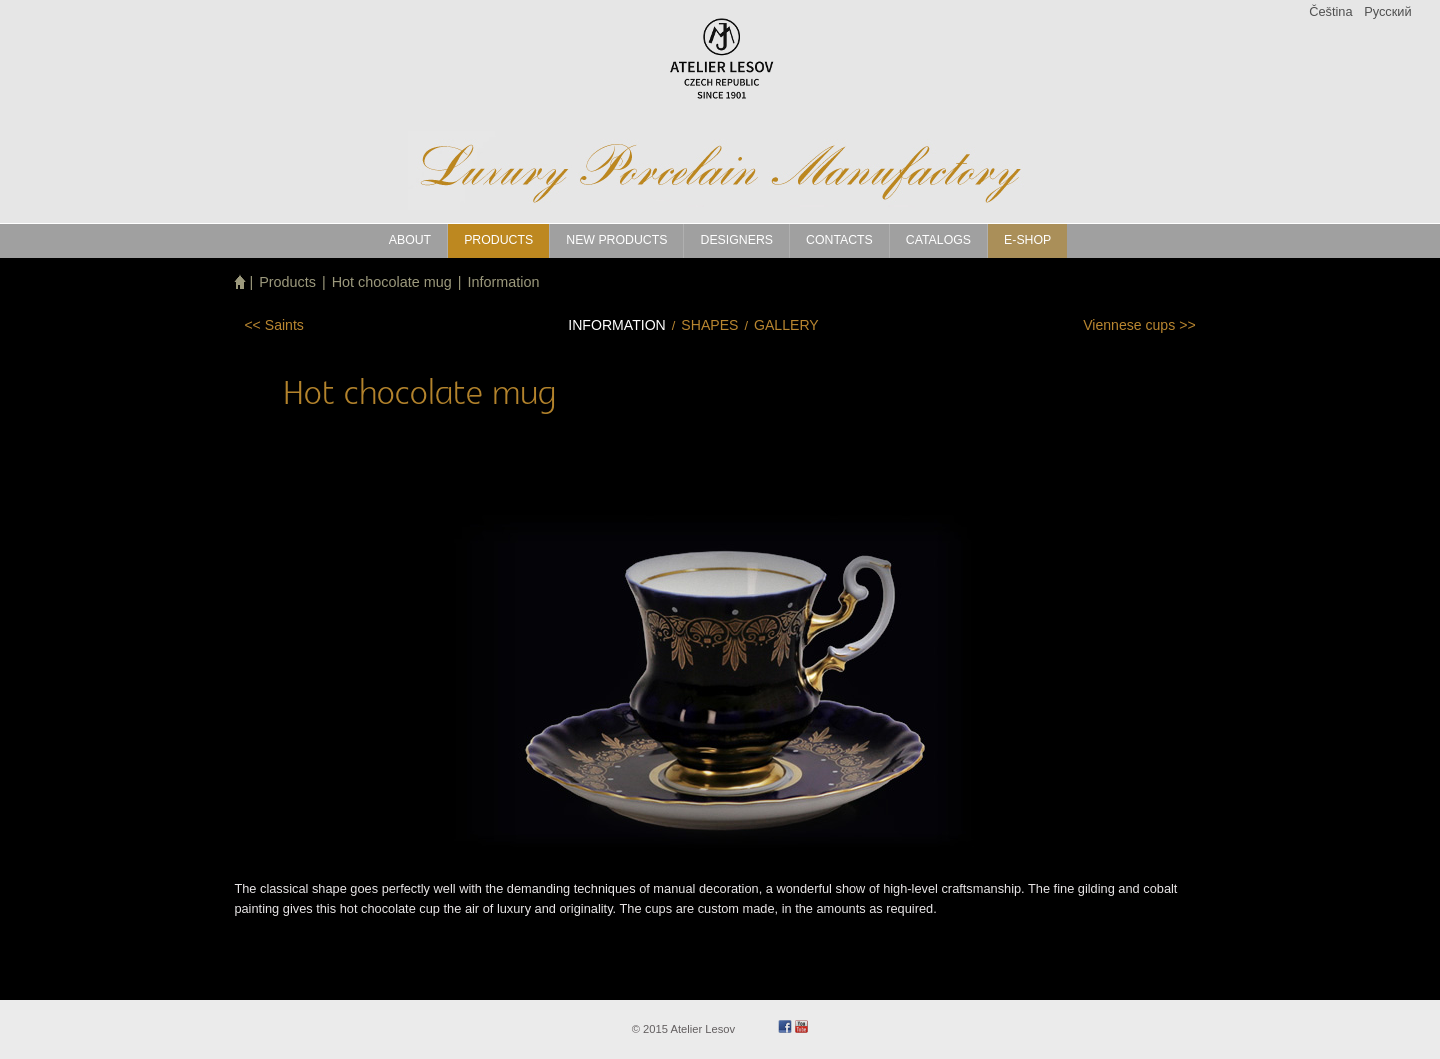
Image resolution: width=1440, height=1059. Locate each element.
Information (503, 282)
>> (1139, 325)
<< (274, 325)
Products (287, 282)
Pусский (1387, 11)
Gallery (786, 325)
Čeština (1330, 11)
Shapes (709, 325)
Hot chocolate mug (392, 282)
